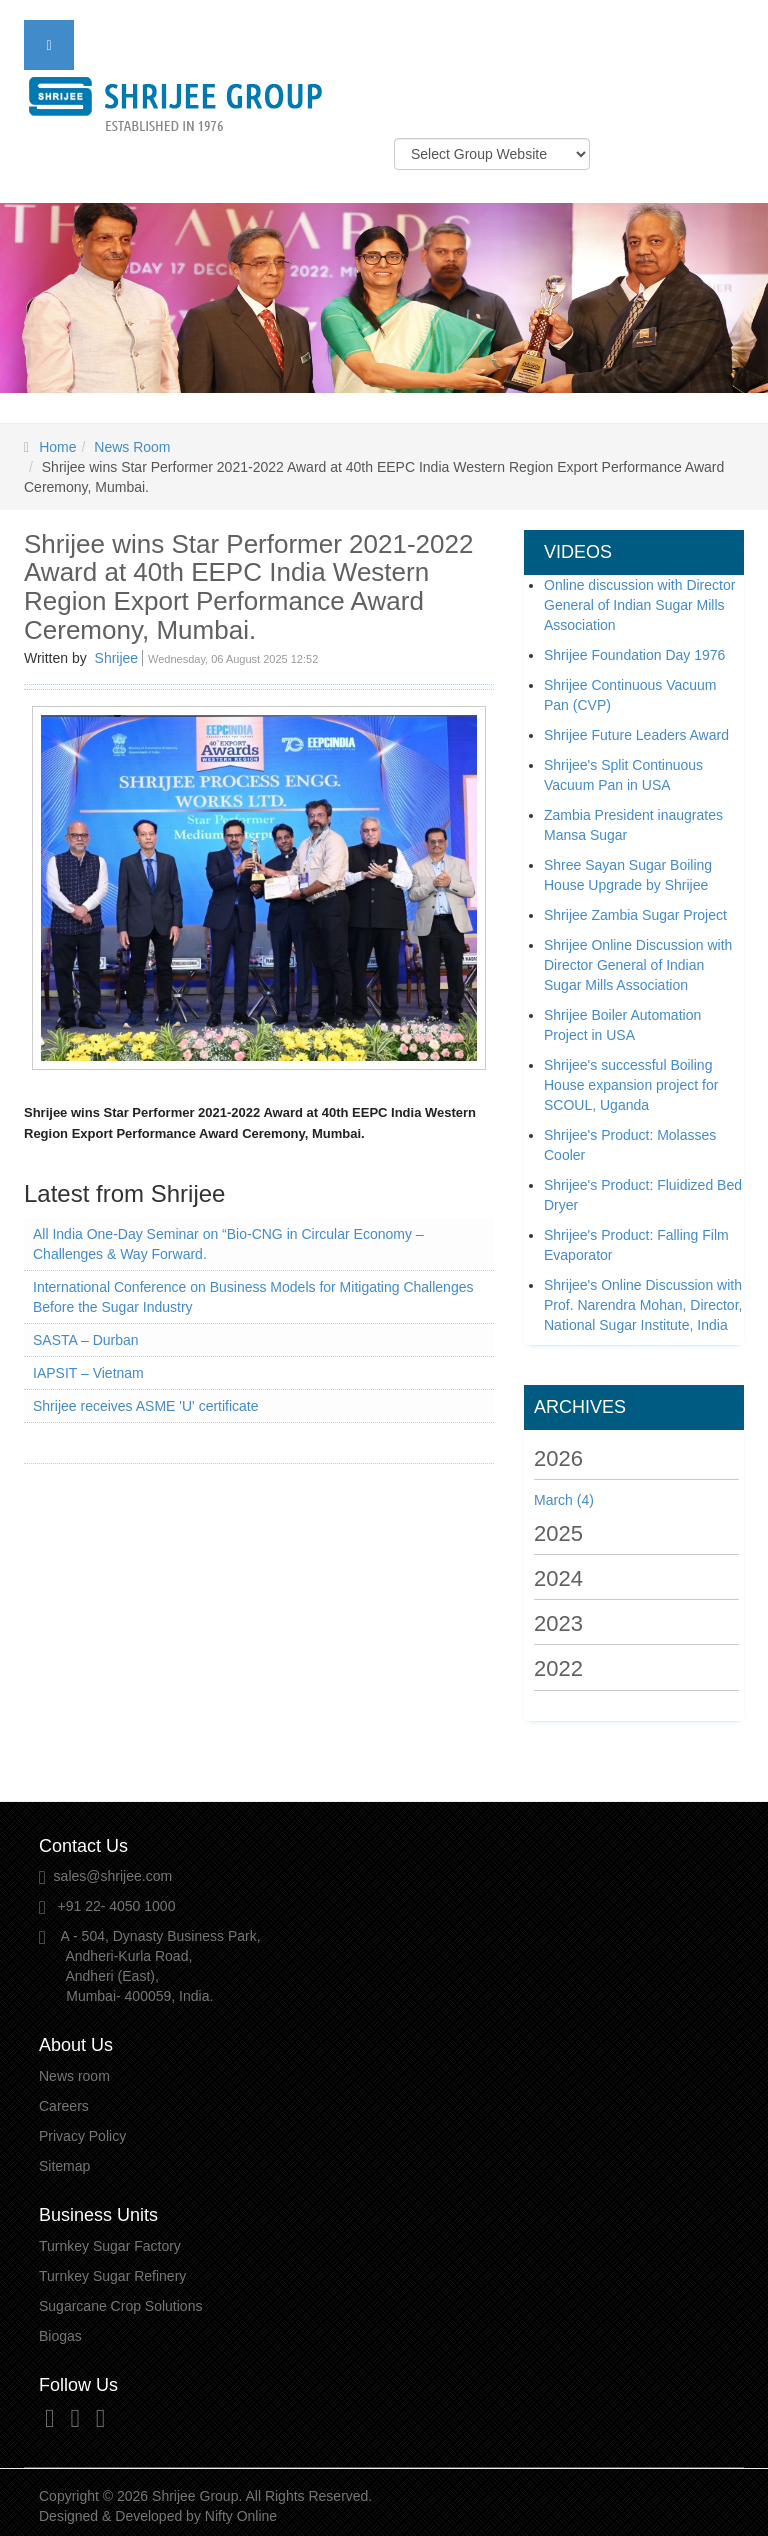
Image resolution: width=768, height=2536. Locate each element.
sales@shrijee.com (113, 1876)
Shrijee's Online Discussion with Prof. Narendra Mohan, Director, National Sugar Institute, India (643, 1305)
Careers (64, 2106)
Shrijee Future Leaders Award (636, 735)
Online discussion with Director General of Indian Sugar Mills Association (639, 605)
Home (57, 447)
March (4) (564, 1500)
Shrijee (117, 658)
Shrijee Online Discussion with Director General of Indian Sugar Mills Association (638, 965)
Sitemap (64, 2166)
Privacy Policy (82, 2136)
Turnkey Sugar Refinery (112, 2276)
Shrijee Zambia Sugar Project (635, 915)
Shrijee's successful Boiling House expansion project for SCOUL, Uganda (631, 1085)
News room (74, 2076)
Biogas (60, 2336)
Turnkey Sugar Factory (110, 2246)
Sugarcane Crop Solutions (120, 2306)
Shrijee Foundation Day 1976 (634, 655)
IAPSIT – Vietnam (88, 1373)
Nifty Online (241, 2516)
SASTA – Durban (86, 1340)
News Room (132, 447)
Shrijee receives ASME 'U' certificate (146, 1406)
